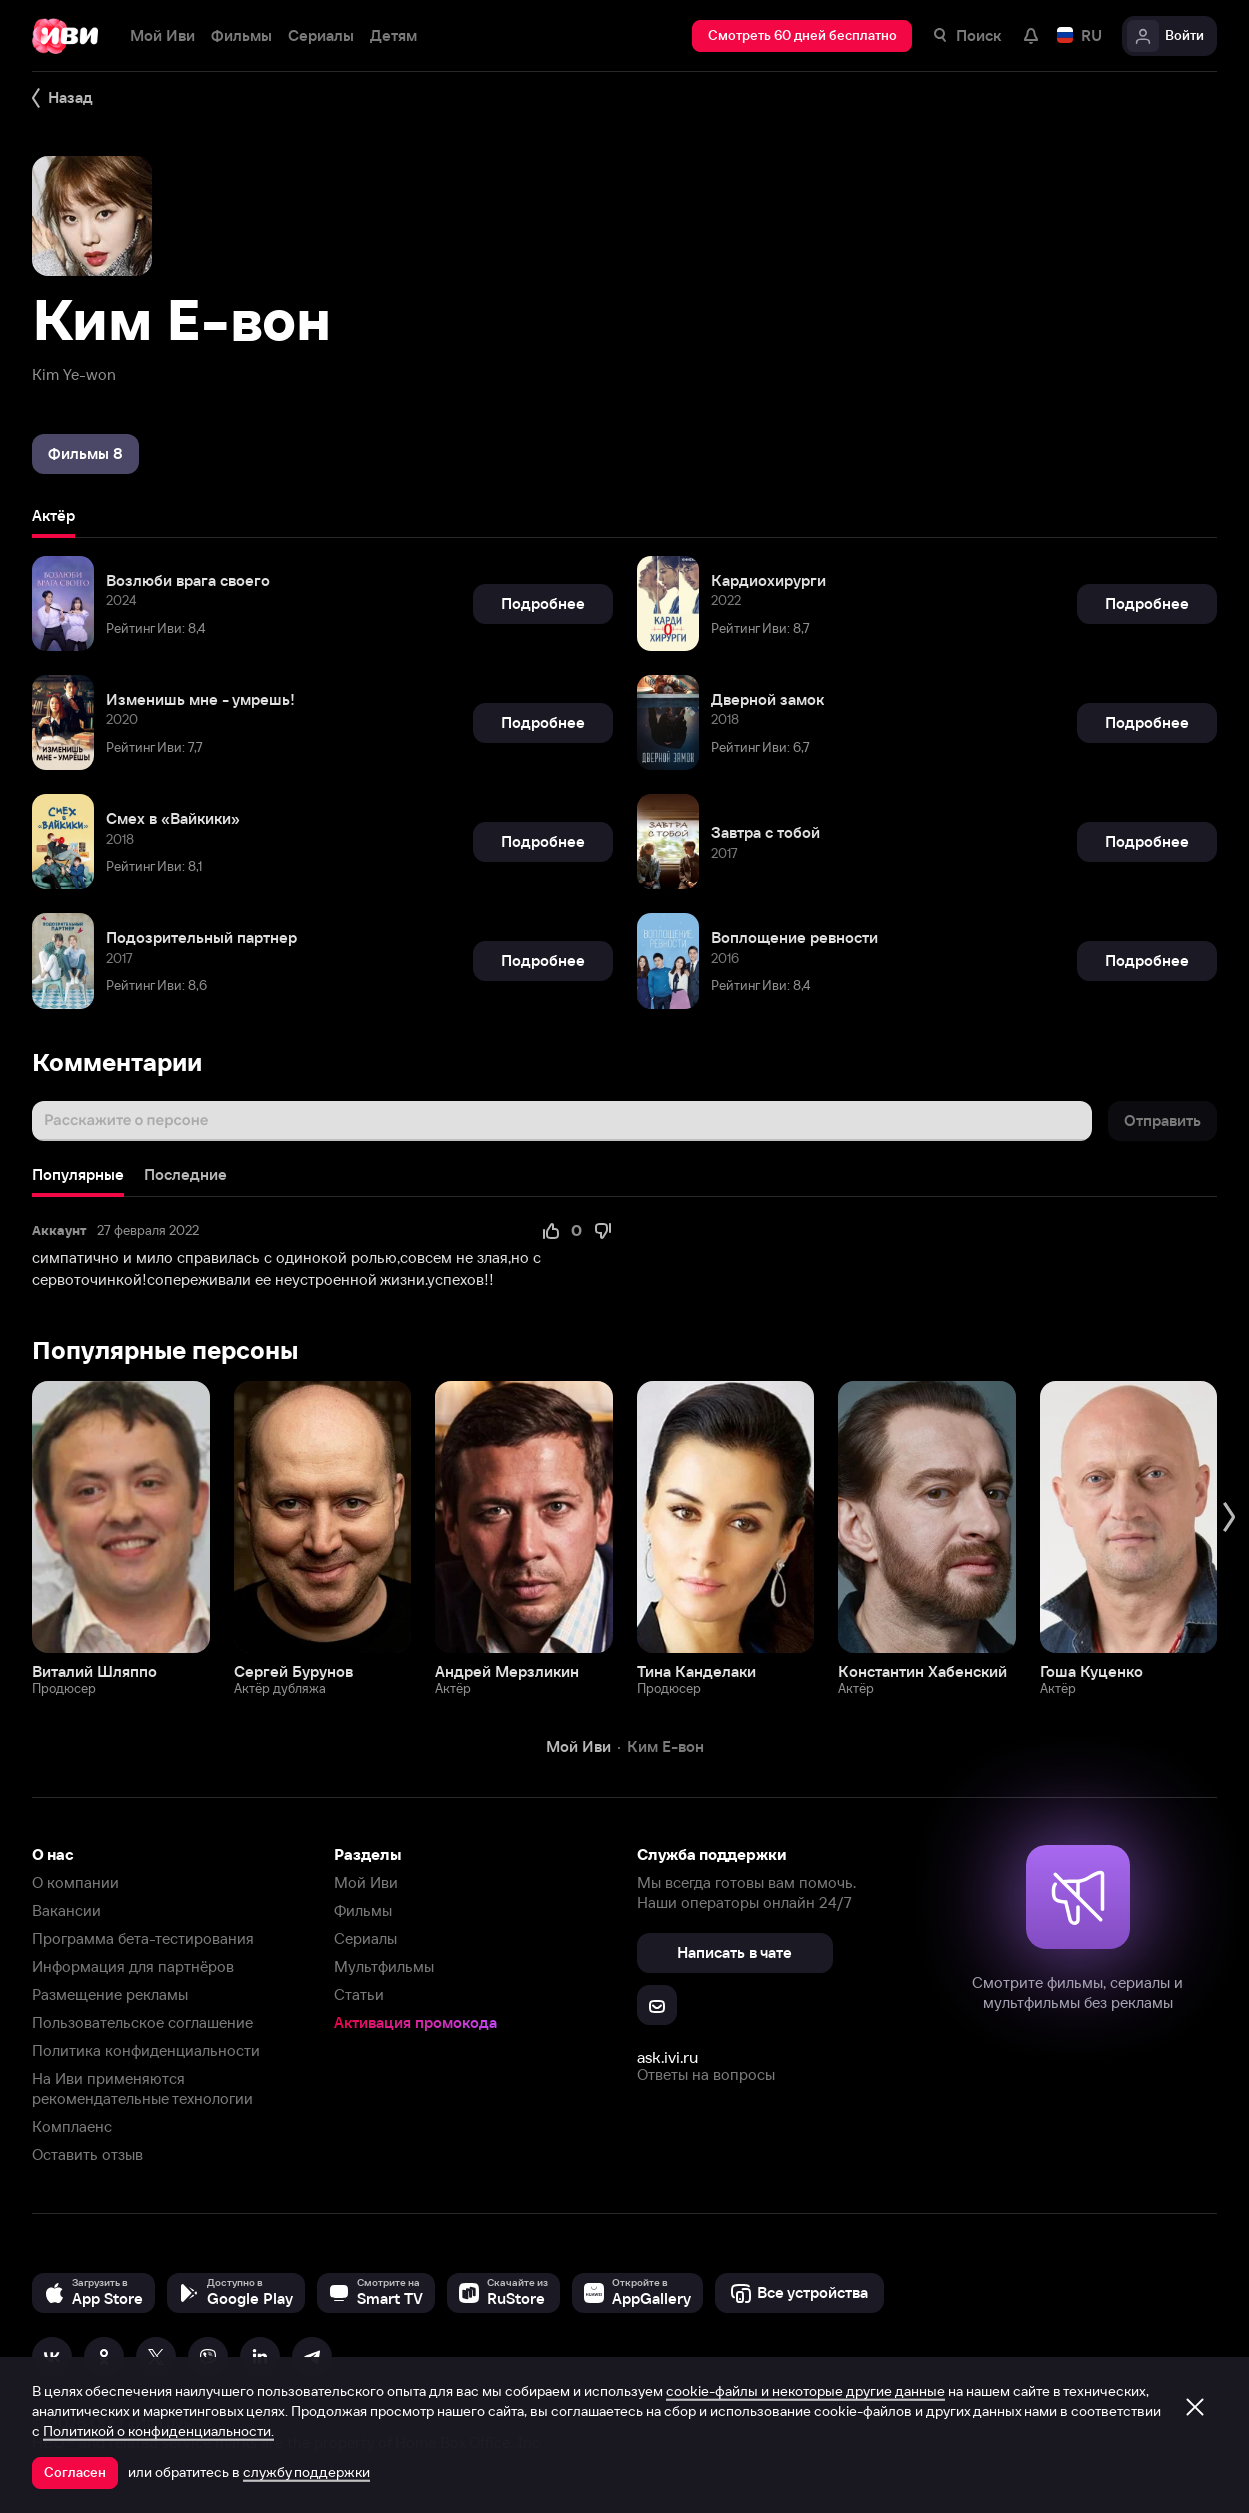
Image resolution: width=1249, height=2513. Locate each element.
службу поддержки (306, 2472)
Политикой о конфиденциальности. (158, 2431)
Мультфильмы (384, 1966)
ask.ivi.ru (667, 2057)
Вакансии (66, 1910)
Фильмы (363, 1910)
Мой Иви (366, 1882)
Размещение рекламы (110, 1994)
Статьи (359, 1994)
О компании (75, 1882)
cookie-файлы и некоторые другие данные (805, 2391)
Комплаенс (72, 2126)
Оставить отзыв (87, 2154)
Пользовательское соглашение (142, 2022)
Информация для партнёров (133, 1966)
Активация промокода (415, 2022)
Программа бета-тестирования (143, 1938)
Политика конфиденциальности (146, 2050)
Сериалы (365, 1938)
